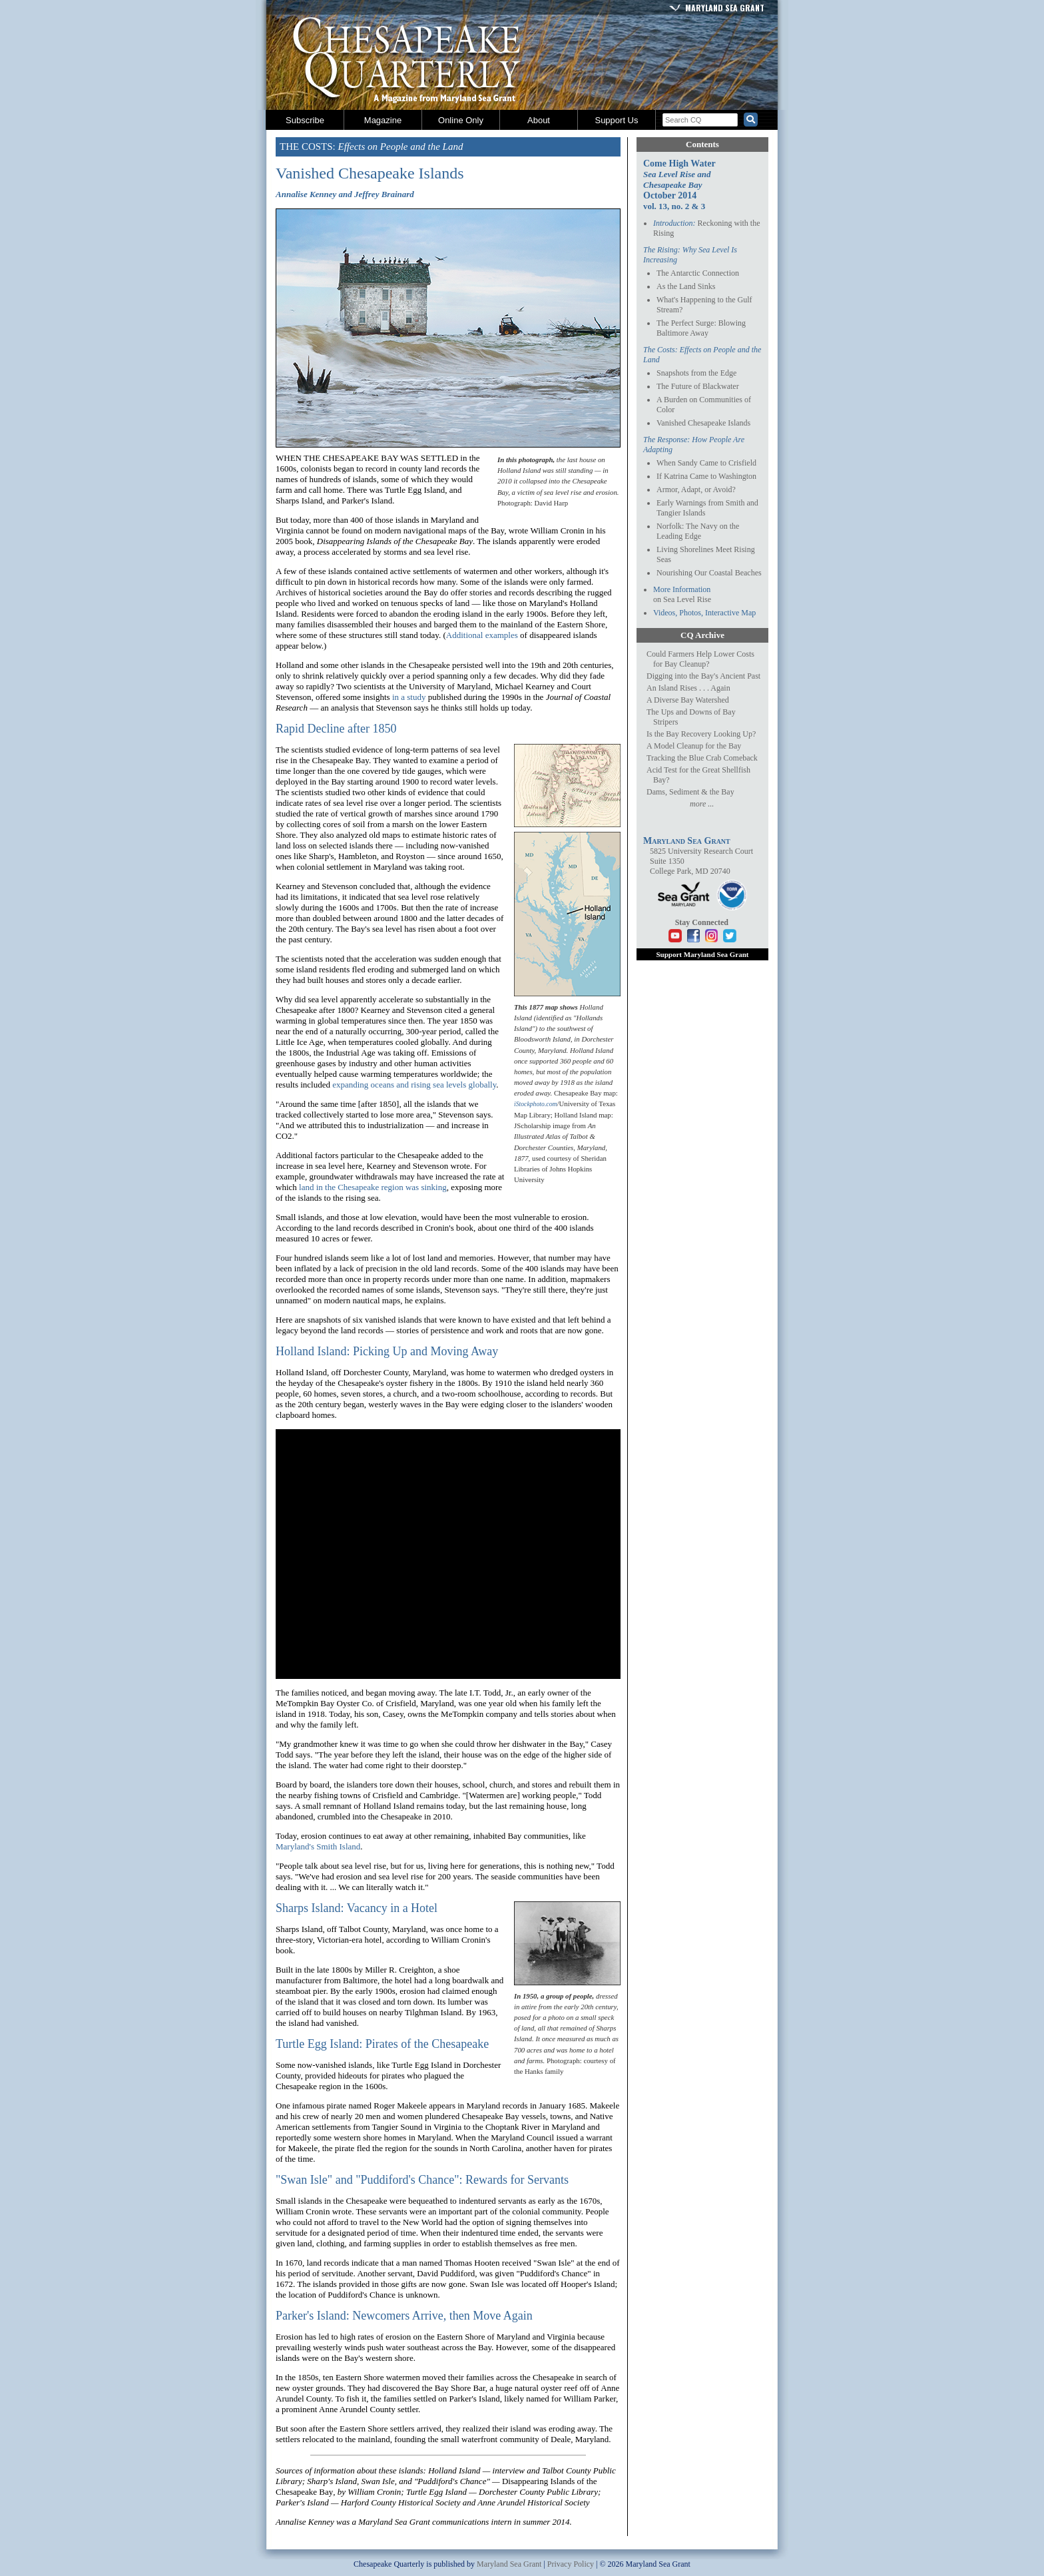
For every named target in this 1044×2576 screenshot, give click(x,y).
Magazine (382, 120)
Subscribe (305, 120)
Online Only (460, 120)
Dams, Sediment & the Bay (690, 792)
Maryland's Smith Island (318, 1846)
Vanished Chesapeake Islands (703, 423)
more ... (702, 803)
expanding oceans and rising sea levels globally (414, 1085)
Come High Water (679, 174)
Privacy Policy (570, 2564)
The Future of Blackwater (697, 386)
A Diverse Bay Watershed (688, 700)
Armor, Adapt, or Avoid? (696, 489)
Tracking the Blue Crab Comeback (702, 758)
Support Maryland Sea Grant (702, 954)
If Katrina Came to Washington (706, 476)
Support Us (616, 120)
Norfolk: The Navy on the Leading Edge (697, 531)
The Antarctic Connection (697, 273)
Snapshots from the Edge (696, 373)
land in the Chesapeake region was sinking (373, 1187)
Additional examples (482, 635)
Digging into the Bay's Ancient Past (703, 676)
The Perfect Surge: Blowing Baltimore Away (701, 328)
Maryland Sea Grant (724, 7)
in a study (409, 697)
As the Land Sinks (685, 286)
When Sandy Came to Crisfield (706, 463)
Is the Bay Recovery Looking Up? (701, 734)
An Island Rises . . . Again (688, 688)
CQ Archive (702, 635)
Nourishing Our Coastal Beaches (709, 572)
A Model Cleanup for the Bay (694, 746)
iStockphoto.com (535, 1104)
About (538, 120)
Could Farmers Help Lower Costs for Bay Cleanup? (700, 659)
